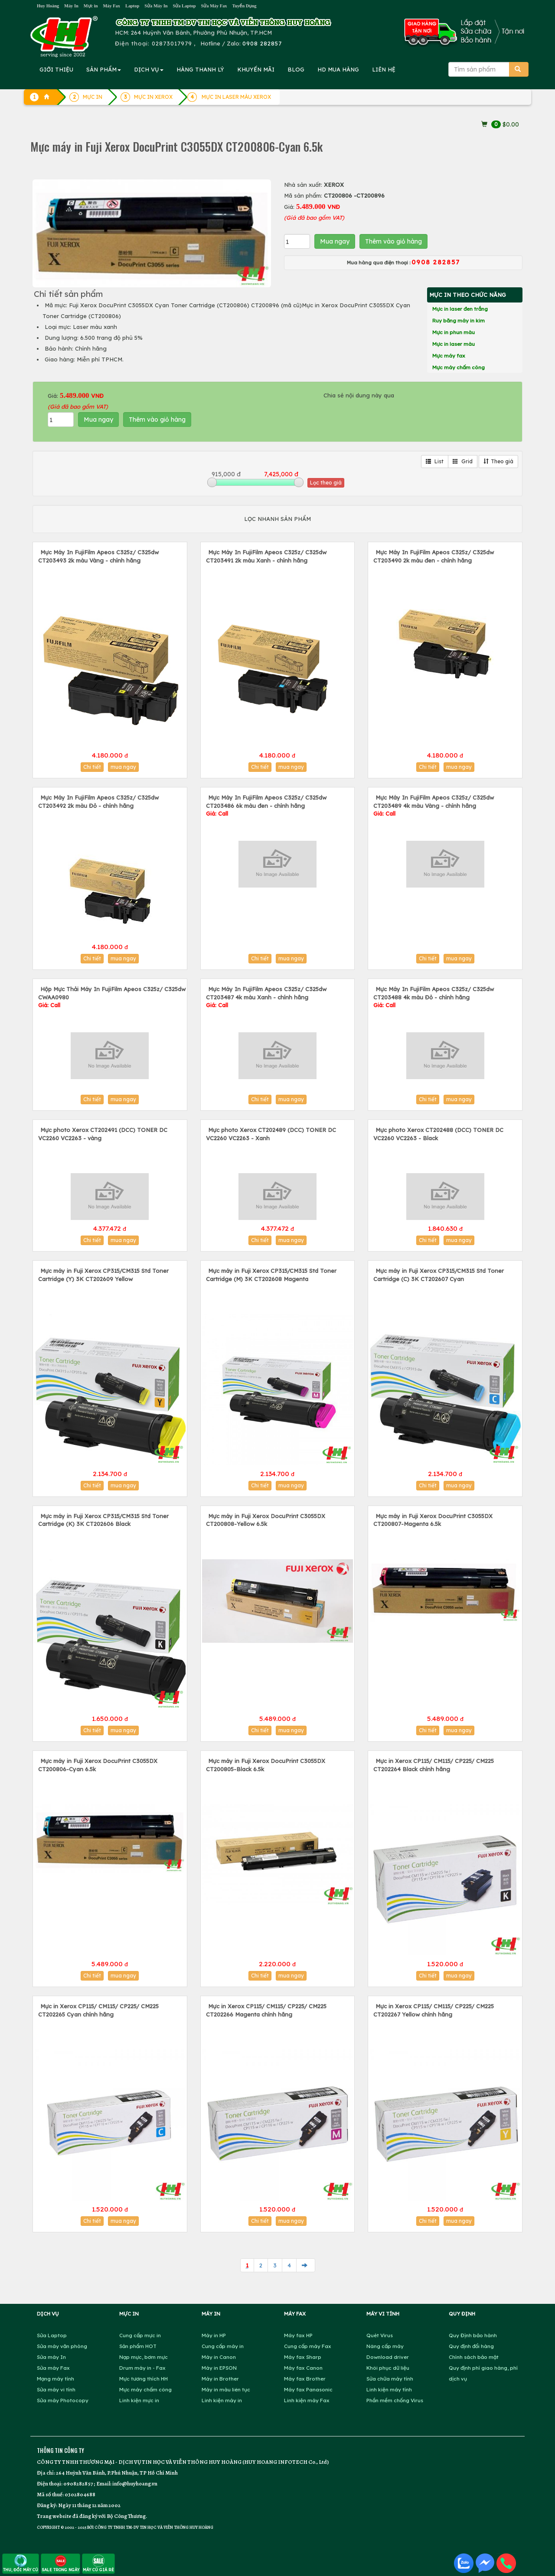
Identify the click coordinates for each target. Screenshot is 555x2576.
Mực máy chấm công (458, 367)
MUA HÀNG (338, 69)
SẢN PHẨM (103, 69)
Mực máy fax (448, 355)
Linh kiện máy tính (389, 2389)
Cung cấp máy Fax (307, 2346)
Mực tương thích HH (143, 2378)
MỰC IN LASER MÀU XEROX (236, 97)
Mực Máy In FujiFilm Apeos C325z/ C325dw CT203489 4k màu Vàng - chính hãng (433, 805)
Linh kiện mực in (139, 2400)
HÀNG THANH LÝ (200, 69)
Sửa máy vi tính (56, 2389)
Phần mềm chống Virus (394, 2400)
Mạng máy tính (55, 2378)
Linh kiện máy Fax (307, 2400)
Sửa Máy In (155, 5)
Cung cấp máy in (223, 2346)
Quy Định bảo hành (473, 2335)
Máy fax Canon (303, 2368)
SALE (60, 2563)
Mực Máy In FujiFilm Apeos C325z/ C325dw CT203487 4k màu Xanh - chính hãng (266, 997)
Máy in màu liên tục (226, 2389)
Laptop (132, 5)
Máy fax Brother (305, 2378)
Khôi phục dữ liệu (387, 2368)
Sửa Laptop (184, 5)
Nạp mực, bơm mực (143, 2357)
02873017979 (172, 43)
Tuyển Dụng (244, 5)
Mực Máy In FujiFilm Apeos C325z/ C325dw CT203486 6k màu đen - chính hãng (266, 805)
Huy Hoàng (48, 5)
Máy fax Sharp (302, 2357)
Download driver (387, 2357)
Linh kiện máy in (222, 2400)
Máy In (71, 5)
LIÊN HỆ (383, 69)
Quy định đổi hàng (471, 2346)
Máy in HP (214, 2335)
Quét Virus (379, 2335)
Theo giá (498, 461)
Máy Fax (111, 5)
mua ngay (123, 767)
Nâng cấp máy (385, 2346)
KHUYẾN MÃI (255, 69)
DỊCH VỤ (148, 69)
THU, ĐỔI (20, 2563)
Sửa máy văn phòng (62, 2346)
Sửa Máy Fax (214, 5)
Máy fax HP (298, 2335)
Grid (463, 461)
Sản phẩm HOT (138, 2346)
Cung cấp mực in (140, 2335)
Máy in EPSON (219, 2368)
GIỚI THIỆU (56, 69)
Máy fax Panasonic (308, 2389)
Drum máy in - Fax (142, 2368)
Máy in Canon (219, 2357)
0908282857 (78, 2483)
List (435, 461)
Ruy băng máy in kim (458, 320)
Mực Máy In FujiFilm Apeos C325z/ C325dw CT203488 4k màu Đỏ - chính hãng (433, 997)
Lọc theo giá (326, 482)
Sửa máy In (51, 2357)
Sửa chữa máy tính (389, 2378)
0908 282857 (262, 43)
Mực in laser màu (453, 344)
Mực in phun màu (453, 332)
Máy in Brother (220, 2378)
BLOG (295, 69)
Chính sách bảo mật (474, 2357)
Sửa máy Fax (53, 2368)
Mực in (91, 5)
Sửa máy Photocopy (62, 2400)
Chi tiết (92, 767)
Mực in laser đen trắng (460, 309)
